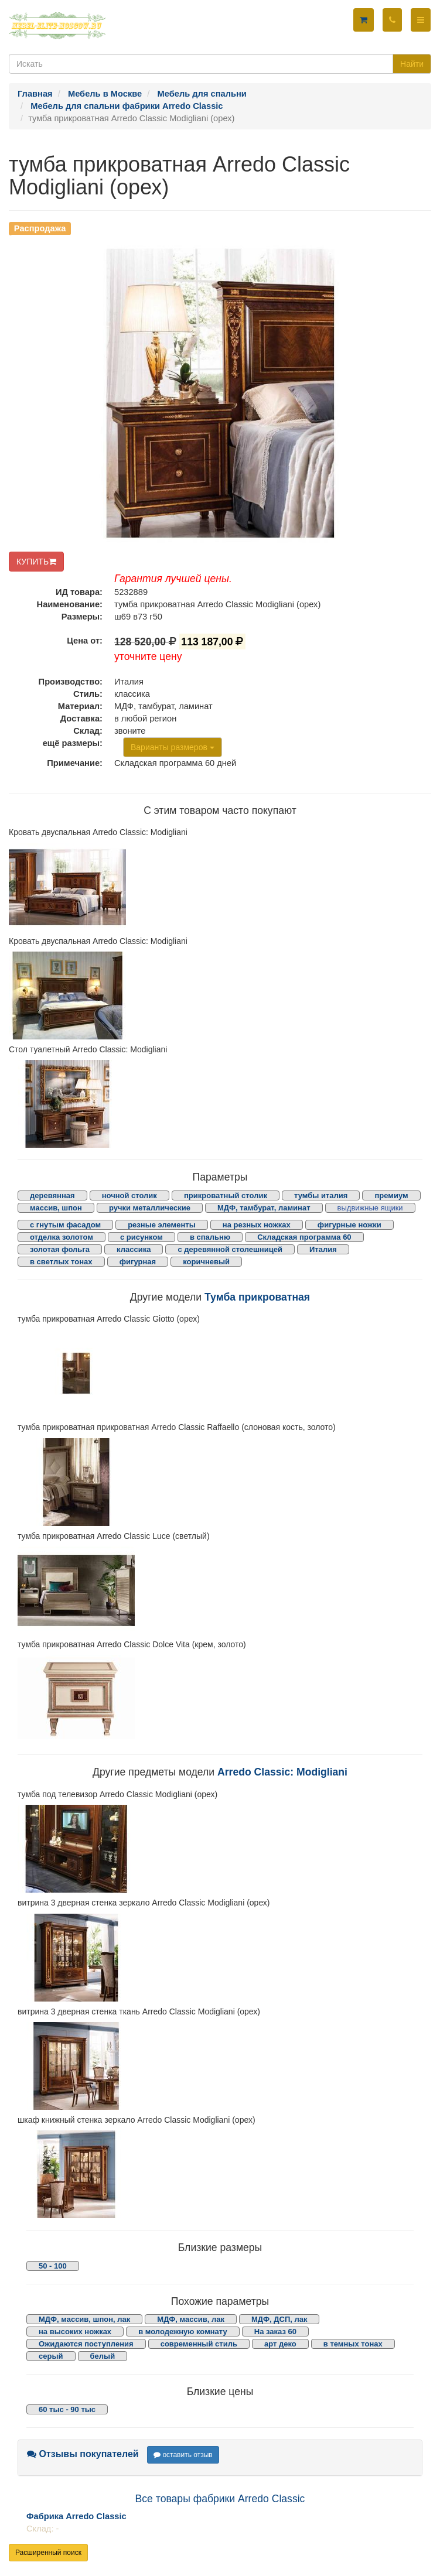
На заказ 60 (275, 2331)
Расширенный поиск (48, 2552)
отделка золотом (61, 1237)
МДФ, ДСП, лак (279, 2319)
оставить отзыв (183, 2455)
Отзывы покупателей (83, 2454)
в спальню (210, 1237)
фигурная (138, 1261)
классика (134, 1249)
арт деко (280, 2343)
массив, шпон (56, 1207)
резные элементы (162, 1224)
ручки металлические (149, 1207)
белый (102, 2356)
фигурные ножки (349, 1224)
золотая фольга (60, 1249)
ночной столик (129, 1195)
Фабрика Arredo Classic (76, 2516)
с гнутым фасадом (65, 1224)
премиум (391, 1195)
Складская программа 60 (304, 1237)
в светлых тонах (61, 1261)
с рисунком (141, 1237)
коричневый (206, 1261)
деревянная (52, 1195)
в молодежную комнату (182, 2331)
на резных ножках (257, 1224)
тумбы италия (320, 1195)
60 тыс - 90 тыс (67, 2409)
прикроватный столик (225, 1195)
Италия (323, 1249)
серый (51, 2356)
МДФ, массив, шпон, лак (84, 2319)
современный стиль (199, 2343)
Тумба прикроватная (257, 1297)
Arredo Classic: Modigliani (282, 1772)
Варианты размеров (172, 747)
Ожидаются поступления (86, 2343)
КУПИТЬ (36, 561)
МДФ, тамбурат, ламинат (264, 1207)
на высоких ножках (75, 2331)
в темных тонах (353, 2343)
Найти (412, 64)
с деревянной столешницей (230, 1249)
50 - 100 (53, 2266)
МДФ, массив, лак (190, 2319)
